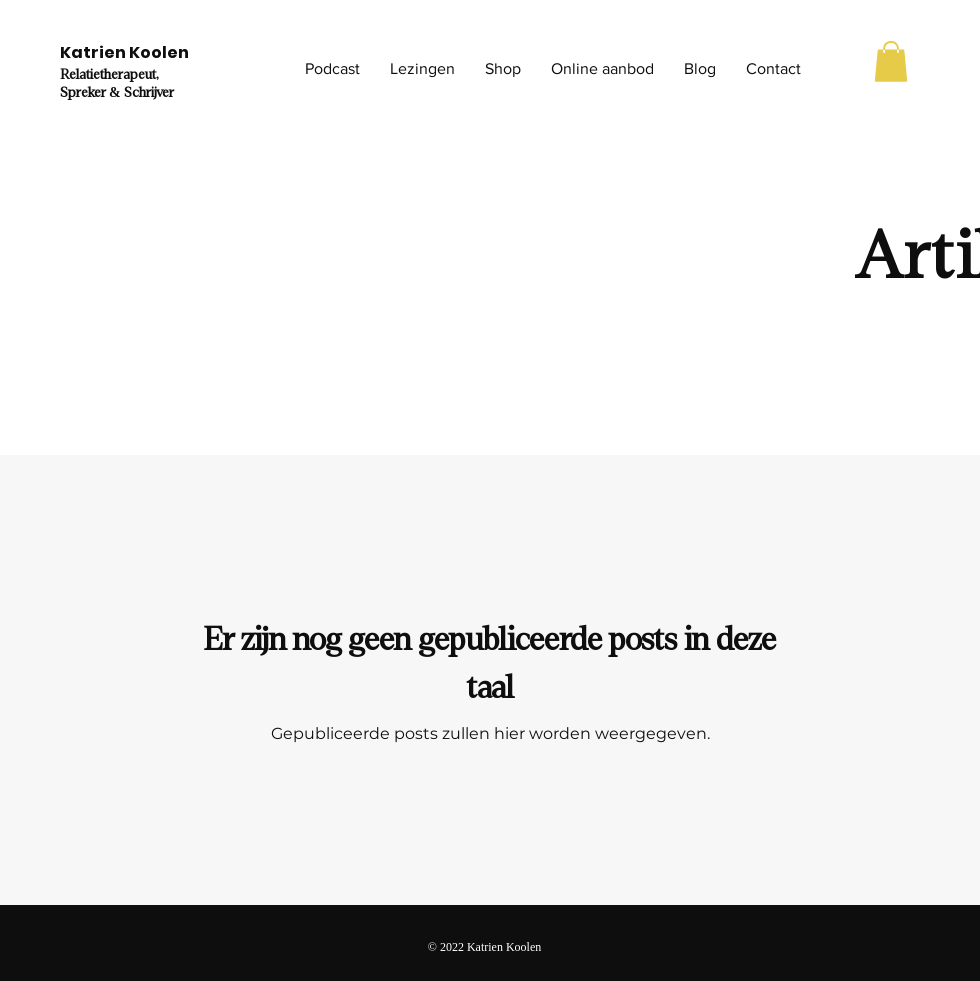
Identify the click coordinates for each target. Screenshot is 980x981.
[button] (332, 69)
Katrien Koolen (124, 52)
